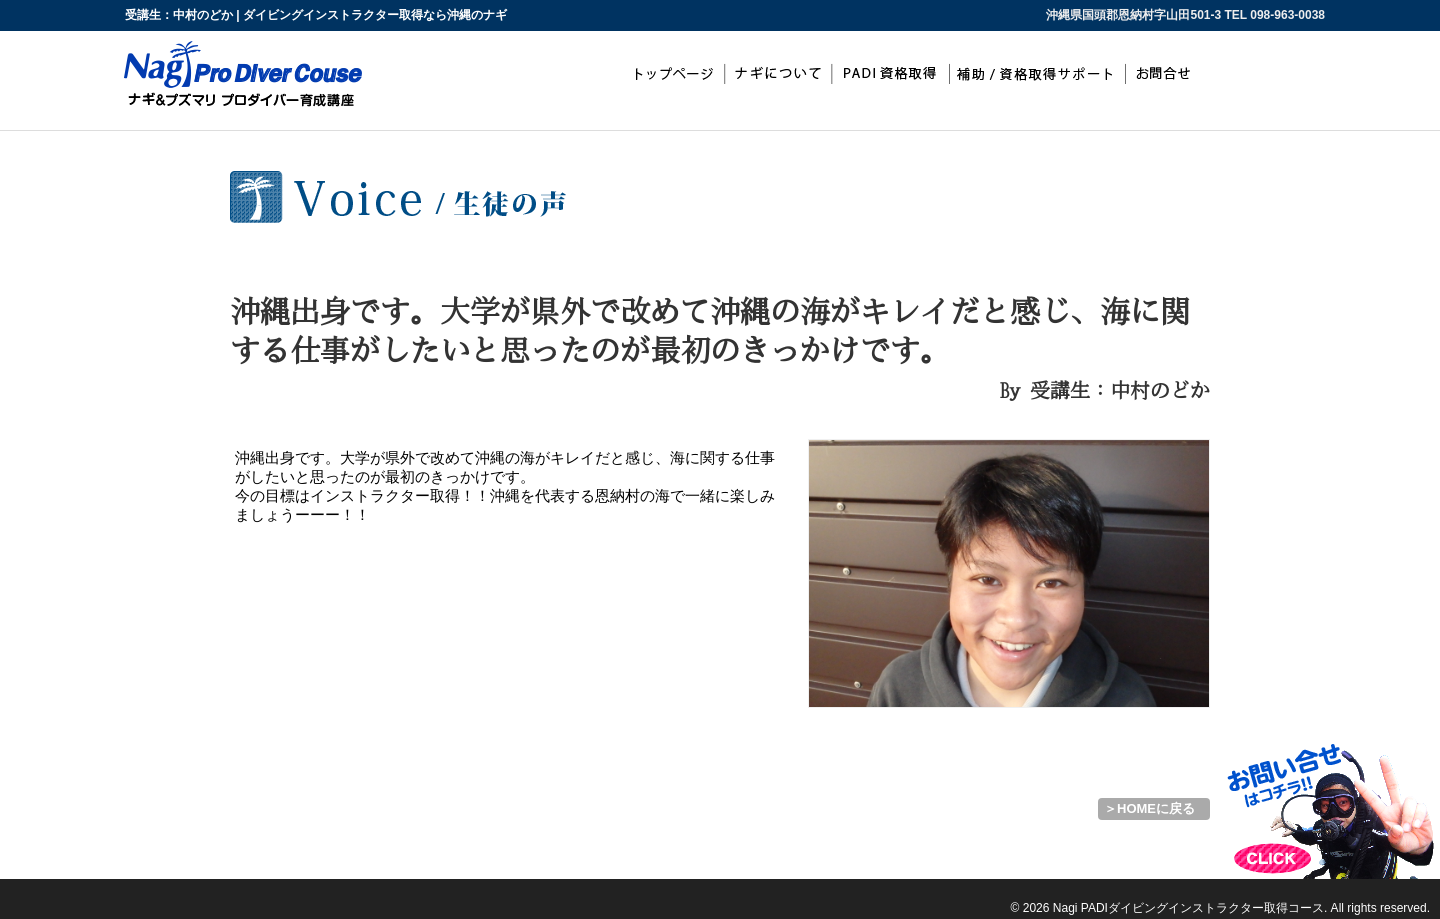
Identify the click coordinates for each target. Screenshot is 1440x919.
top (672, 74)
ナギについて (778, 74)
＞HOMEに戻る (1149, 808)
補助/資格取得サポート (1039, 74)
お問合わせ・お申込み (1169, 74)
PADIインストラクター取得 (891, 74)
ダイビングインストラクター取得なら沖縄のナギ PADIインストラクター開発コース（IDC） (110, 888)
